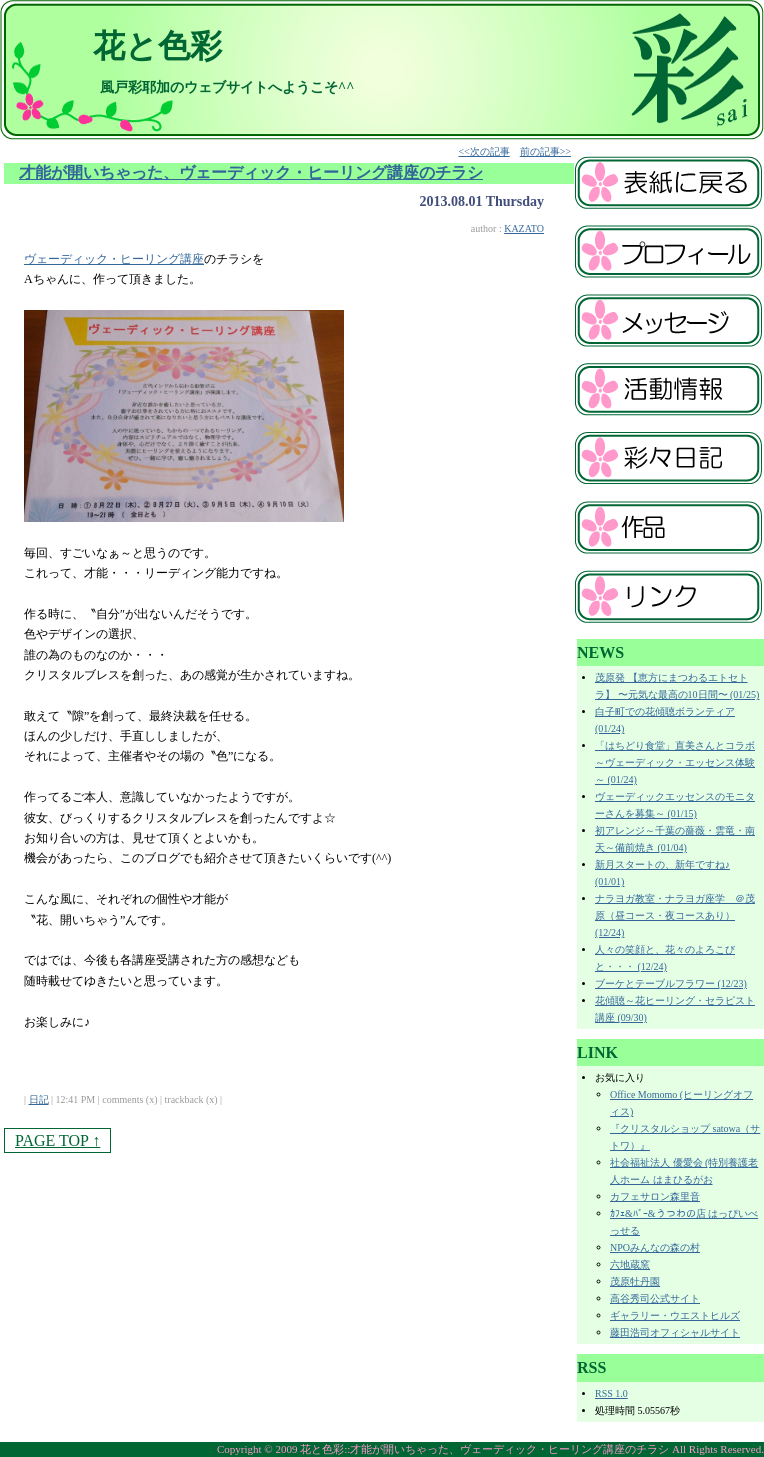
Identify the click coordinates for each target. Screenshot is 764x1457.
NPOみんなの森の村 (655, 1247)
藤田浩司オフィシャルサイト (675, 1332)
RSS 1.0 (611, 1393)
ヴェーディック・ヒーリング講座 (114, 259)
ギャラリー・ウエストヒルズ (675, 1315)
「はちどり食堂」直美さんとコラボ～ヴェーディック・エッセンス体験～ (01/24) (675, 762)
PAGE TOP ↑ (57, 1140)
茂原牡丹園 (635, 1281)
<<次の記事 (483, 151)
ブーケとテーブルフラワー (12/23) (671, 983)
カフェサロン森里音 (655, 1196)
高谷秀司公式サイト (655, 1298)
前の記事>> (545, 151)
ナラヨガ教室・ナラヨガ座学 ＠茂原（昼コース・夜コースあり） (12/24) (675, 915)
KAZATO (524, 228)
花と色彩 (157, 46)
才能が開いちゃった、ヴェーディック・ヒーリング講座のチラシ (251, 172)
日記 (39, 1099)
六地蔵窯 (630, 1264)
